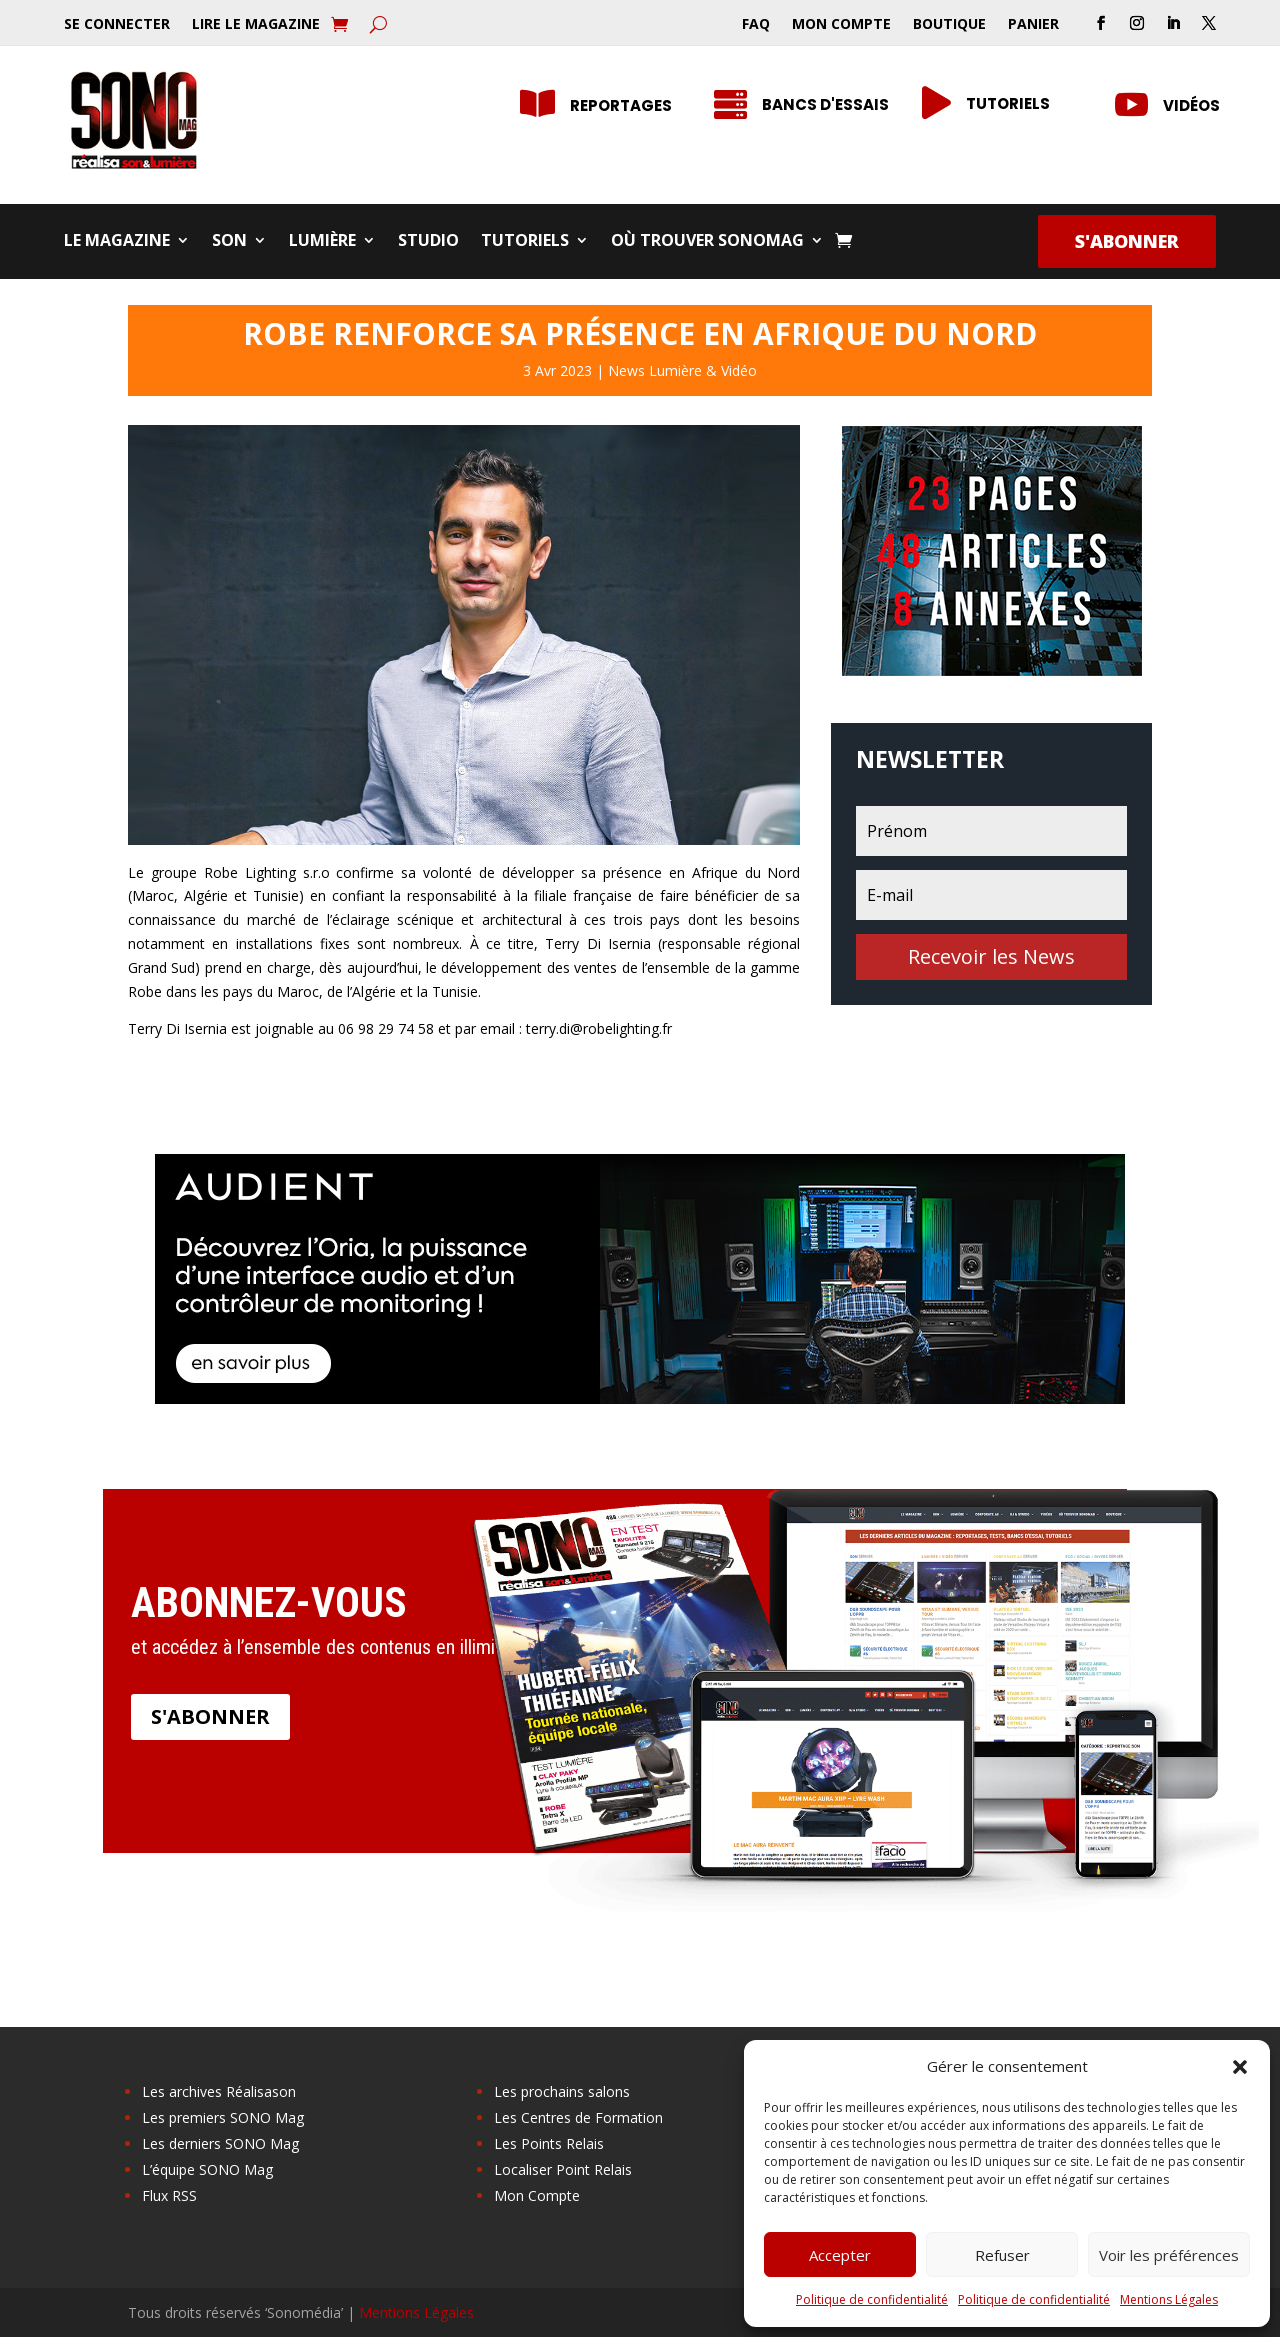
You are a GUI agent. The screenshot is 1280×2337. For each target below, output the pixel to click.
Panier (1033, 25)
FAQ (756, 25)
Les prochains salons (562, 2091)
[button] (1240, 2067)
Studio (428, 242)
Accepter (840, 2255)
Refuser (1002, 2255)
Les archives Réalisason (219, 2091)
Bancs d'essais (825, 104)
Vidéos (1191, 105)
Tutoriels (525, 242)
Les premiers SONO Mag (223, 2117)
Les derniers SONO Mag (220, 2143)
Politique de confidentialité (872, 2299)
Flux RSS (169, 2195)
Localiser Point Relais (563, 2169)
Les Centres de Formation (578, 2117)
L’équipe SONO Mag (207, 2169)
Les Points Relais (549, 2143)
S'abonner (1127, 241)
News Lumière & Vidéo (682, 370)
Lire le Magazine (256, 25)
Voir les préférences (1169, 2255)
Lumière (322, 242)
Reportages (621, 105)
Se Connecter (117, 25)
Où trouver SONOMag (707, 242)
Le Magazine (117, 242)
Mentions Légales (1169, 2299)
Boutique (949, 25)
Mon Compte (841, 25)
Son (229, 242)
